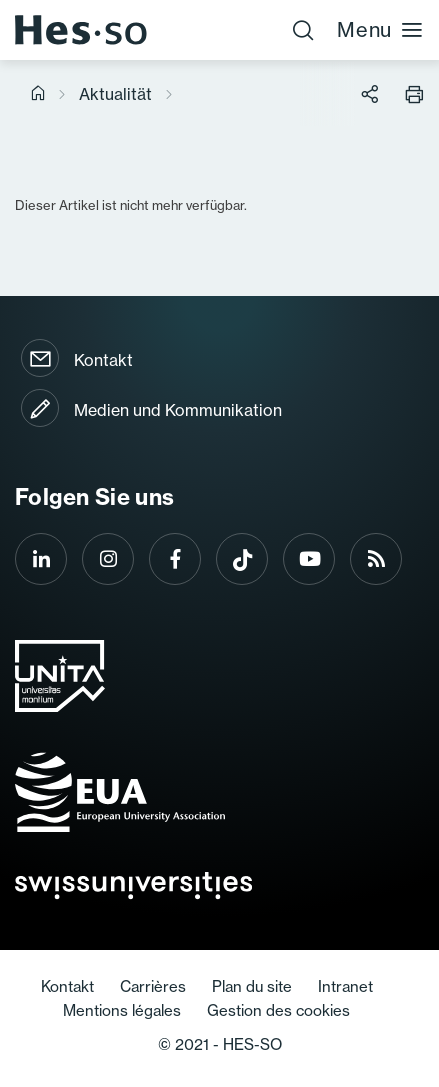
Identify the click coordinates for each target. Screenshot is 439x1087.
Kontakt (103, 360)
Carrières (153, 986)
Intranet (345, 986)
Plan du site (252, 986)
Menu (380, 29)
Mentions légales (122, 1010)
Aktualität (115, 94)
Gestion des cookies (278, 1010)
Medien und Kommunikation (178, 410)
